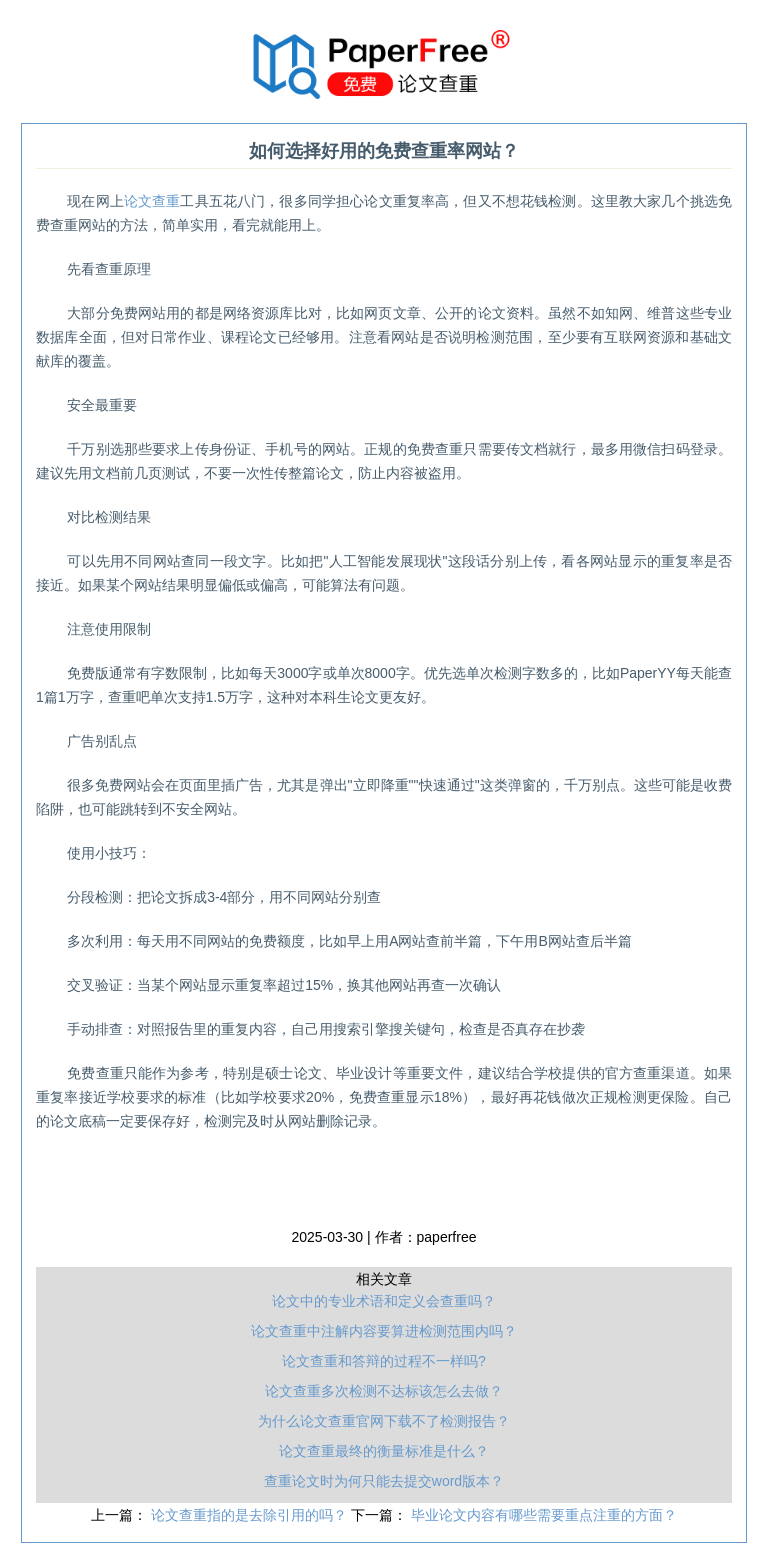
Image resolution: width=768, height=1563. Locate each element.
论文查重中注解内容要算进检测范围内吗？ (384, 1331)
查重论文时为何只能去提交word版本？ (384, 1481)
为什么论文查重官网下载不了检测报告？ (384, 1421)
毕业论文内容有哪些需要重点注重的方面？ (544, 1515)
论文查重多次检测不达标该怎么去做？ (384, 1391)
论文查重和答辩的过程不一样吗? (384, 1361)
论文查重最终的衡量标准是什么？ (384, 1451)
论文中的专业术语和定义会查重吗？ (384, 1301)
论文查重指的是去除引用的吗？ (251, 1515)
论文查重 (152, 201)
